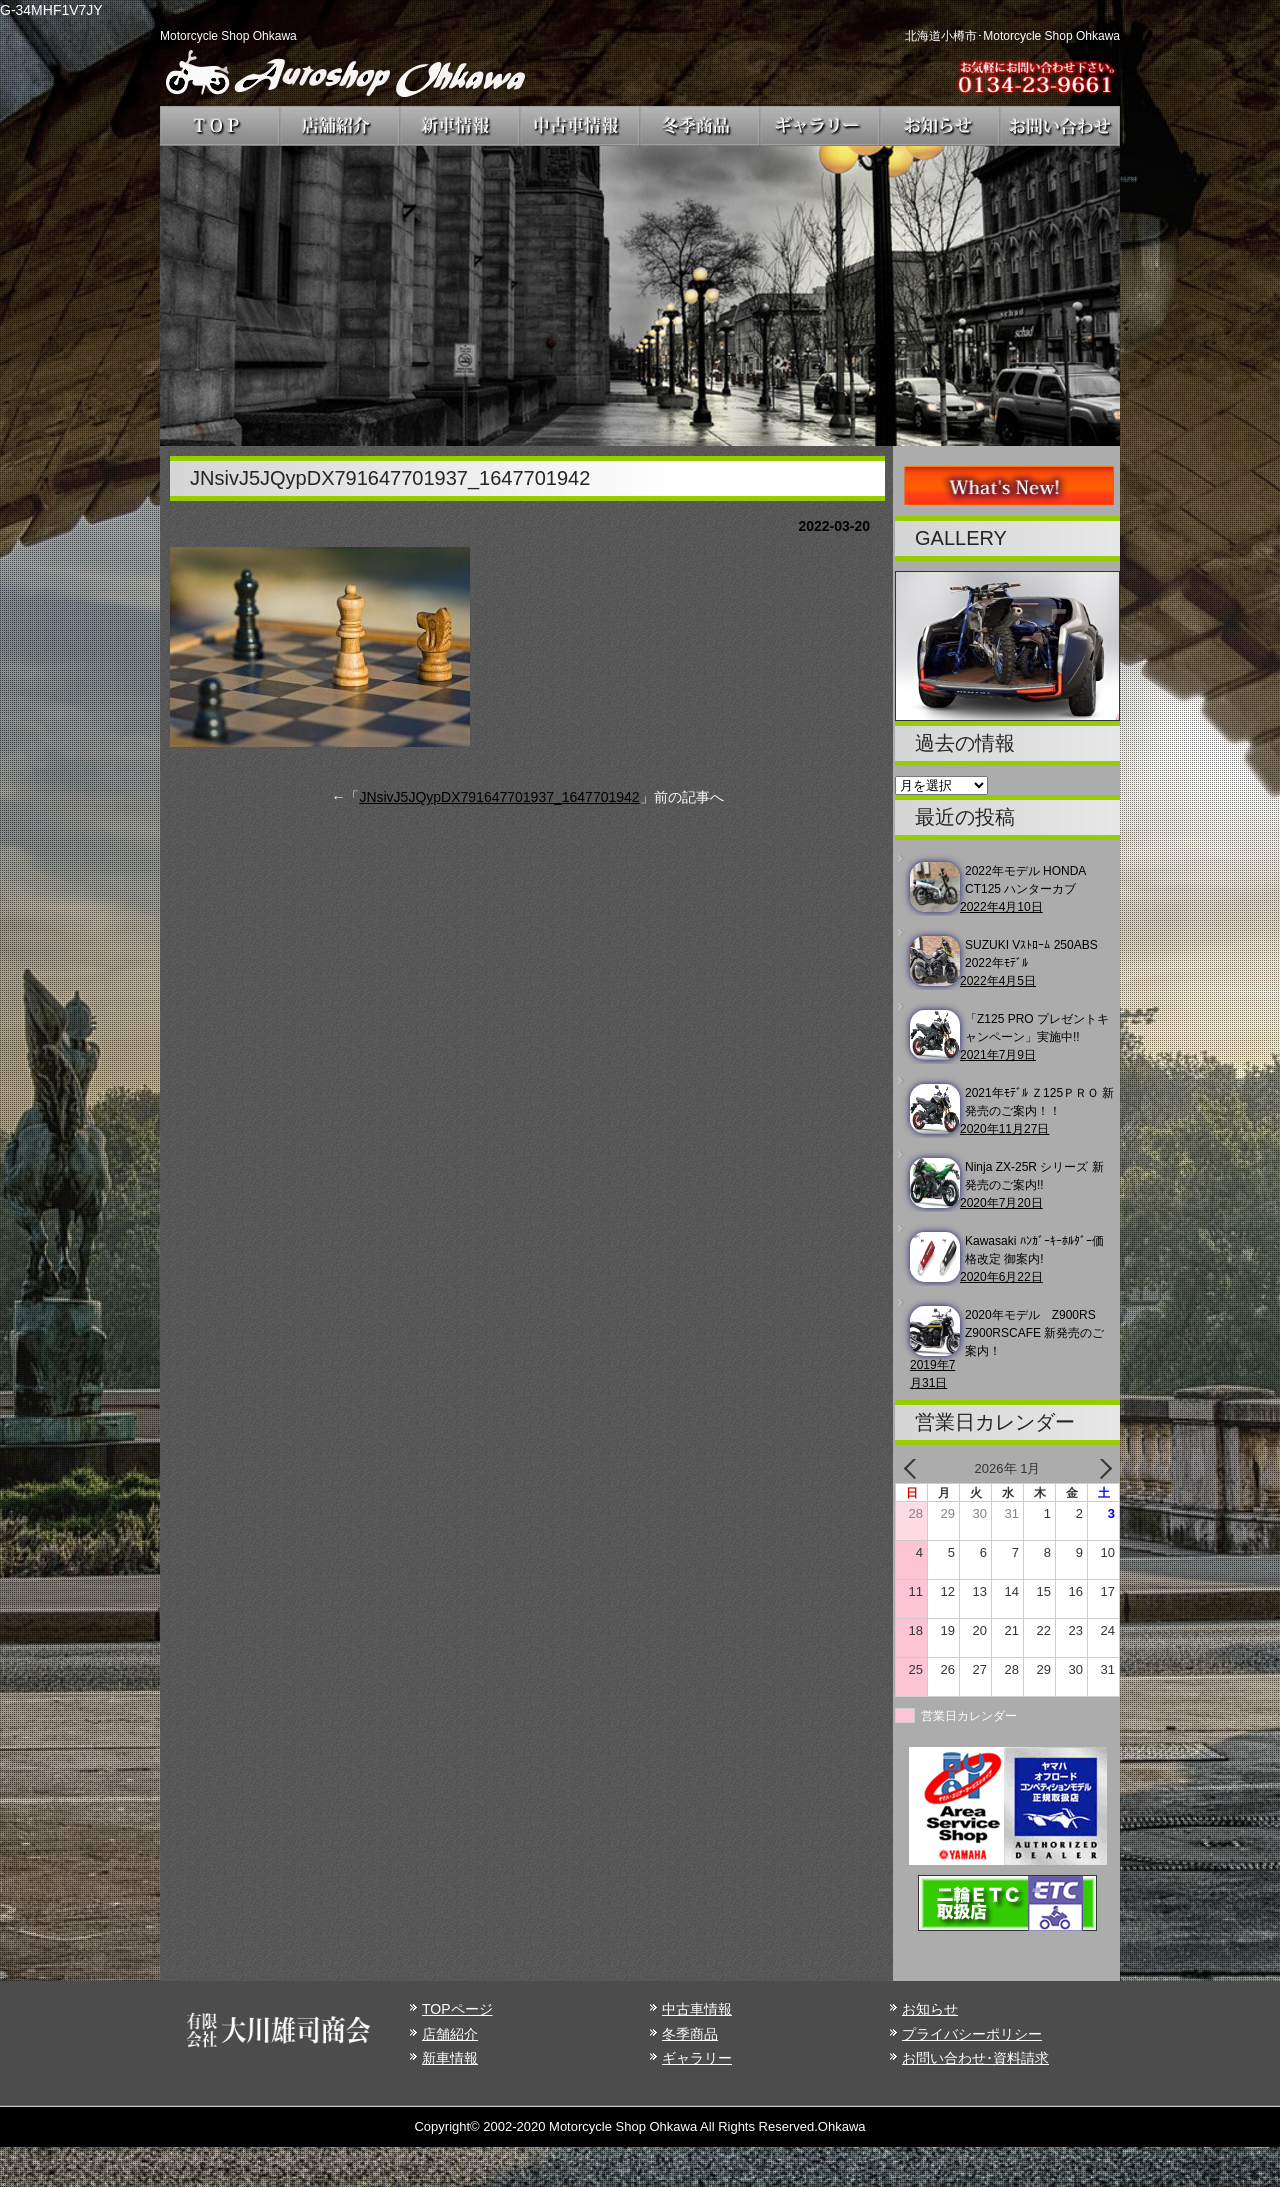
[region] (640, 296)
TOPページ (457, 2009)
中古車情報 (697, 2009)
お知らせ (930, 2009)
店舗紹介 (450, 2034)
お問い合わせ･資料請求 (975, 2058)
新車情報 (450, 2058)
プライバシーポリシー (972, 2034)
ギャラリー (697, 2058)
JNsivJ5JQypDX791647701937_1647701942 (499, 797)
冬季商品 (690, 2034)
